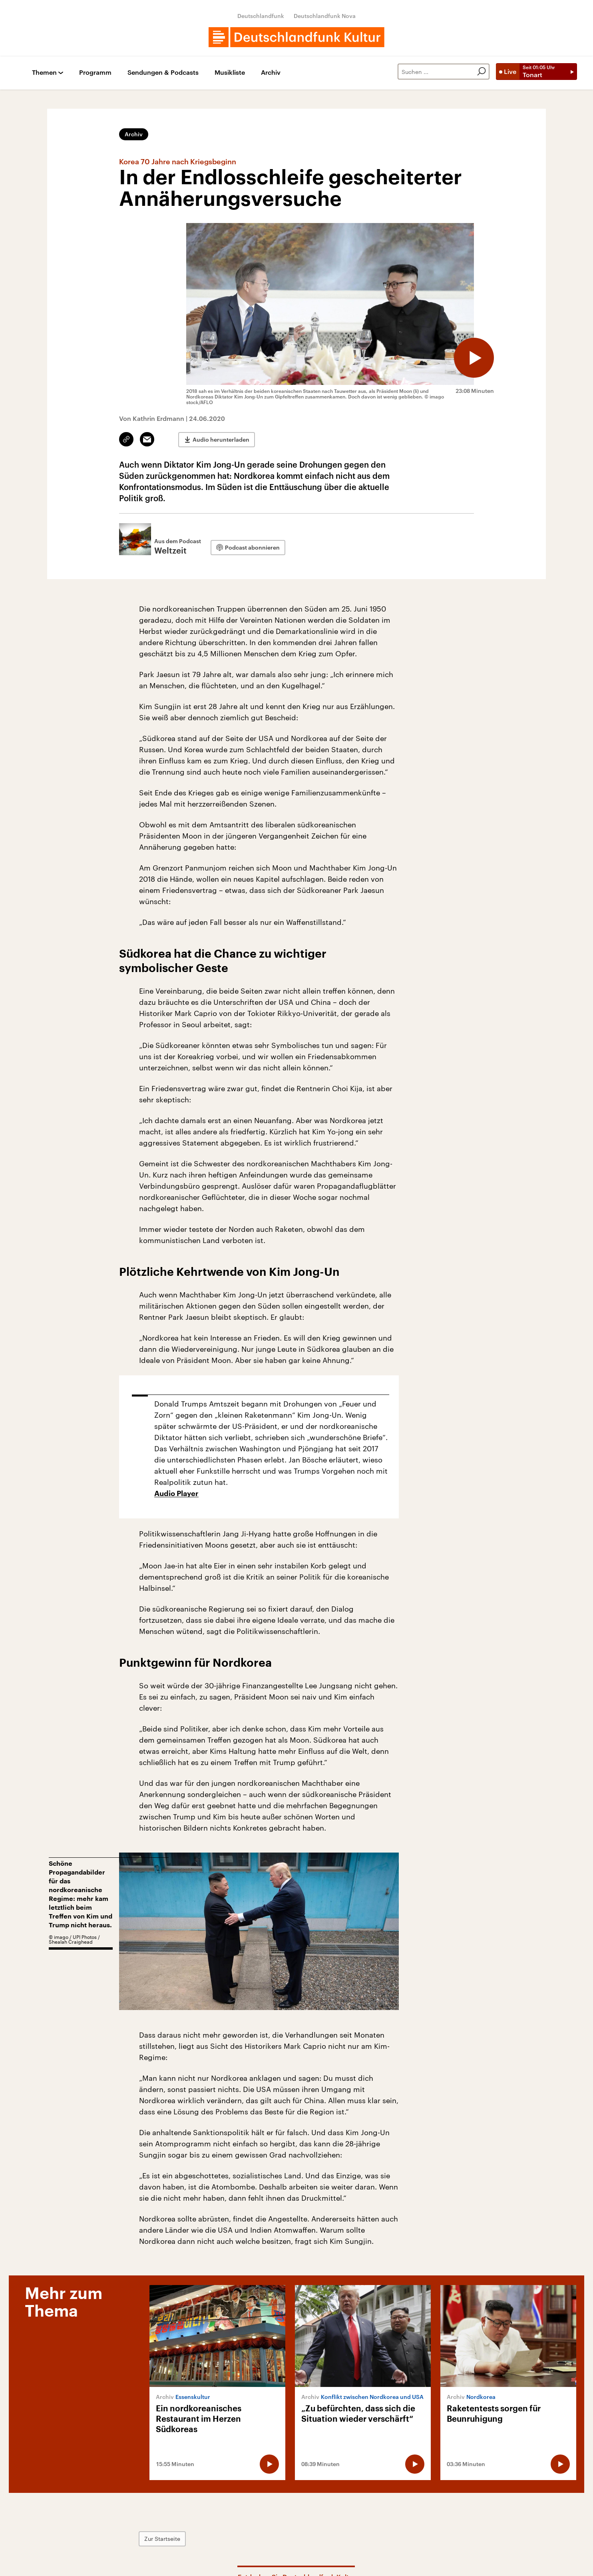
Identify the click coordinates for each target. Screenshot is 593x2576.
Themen (44, 72)
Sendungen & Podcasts (163, 72)
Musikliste (230, 72)
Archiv (271, 72)
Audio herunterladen (221, 439)
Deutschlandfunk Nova (325, 15)
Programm (95, 72)
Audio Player (176, 1493)
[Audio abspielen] (474, 358)
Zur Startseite (162, 2538)
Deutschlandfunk (260, 15)
